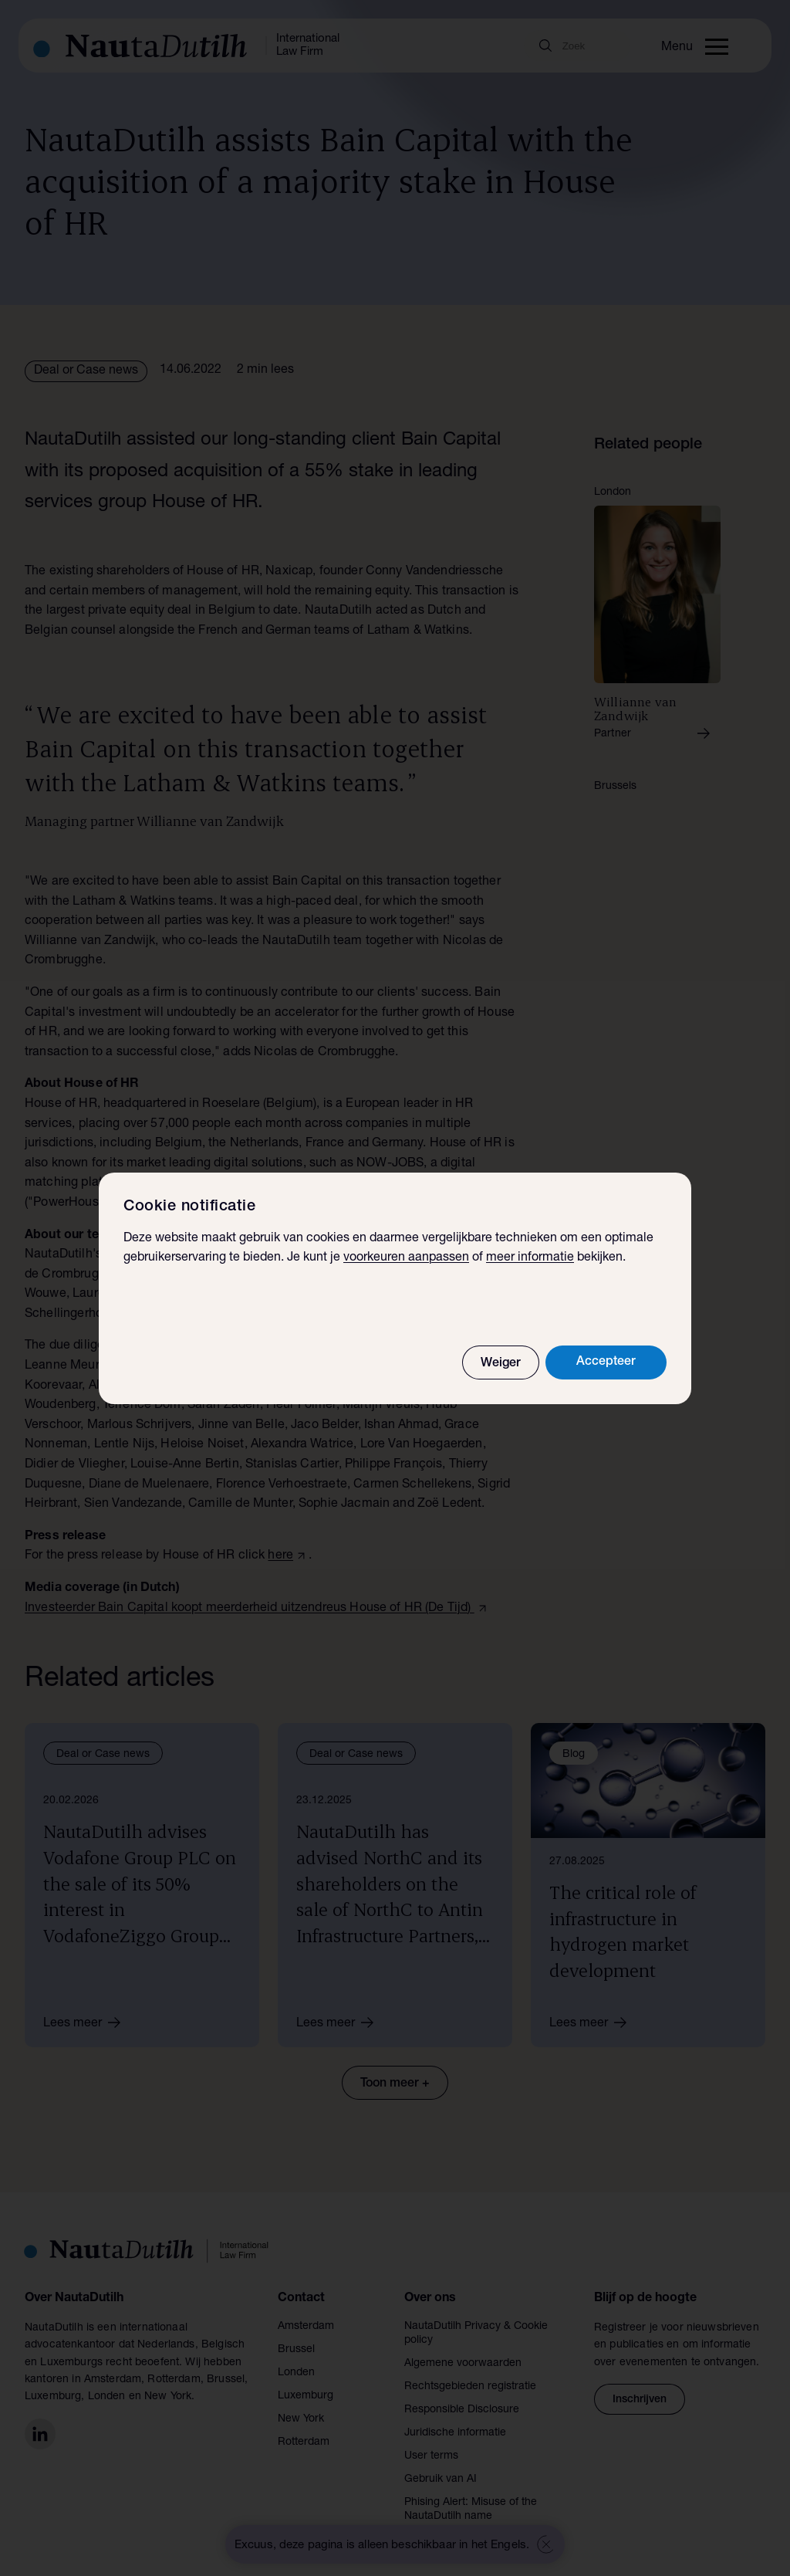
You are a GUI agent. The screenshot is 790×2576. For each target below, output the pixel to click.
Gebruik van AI (440, 2479)
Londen (296, 2373)
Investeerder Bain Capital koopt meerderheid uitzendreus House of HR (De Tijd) (249, 1609)
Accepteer (606, 1362)
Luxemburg (305, 2396)
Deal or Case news (86, 371)
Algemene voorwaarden (463, 2363)
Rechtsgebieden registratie (470, 2386)
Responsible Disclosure (461, 2410)
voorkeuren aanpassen (406, 1258)
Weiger (501, 1364)
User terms (431, 2456)
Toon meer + (395, 2084)
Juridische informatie (455, 2433)
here (280, 1556)
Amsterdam (306, 2326)
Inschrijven (640, 2400)
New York (301, 2419)
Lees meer (87, 2022)
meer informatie (530, 1258)
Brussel (296, 2349)
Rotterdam (303, 2442)
